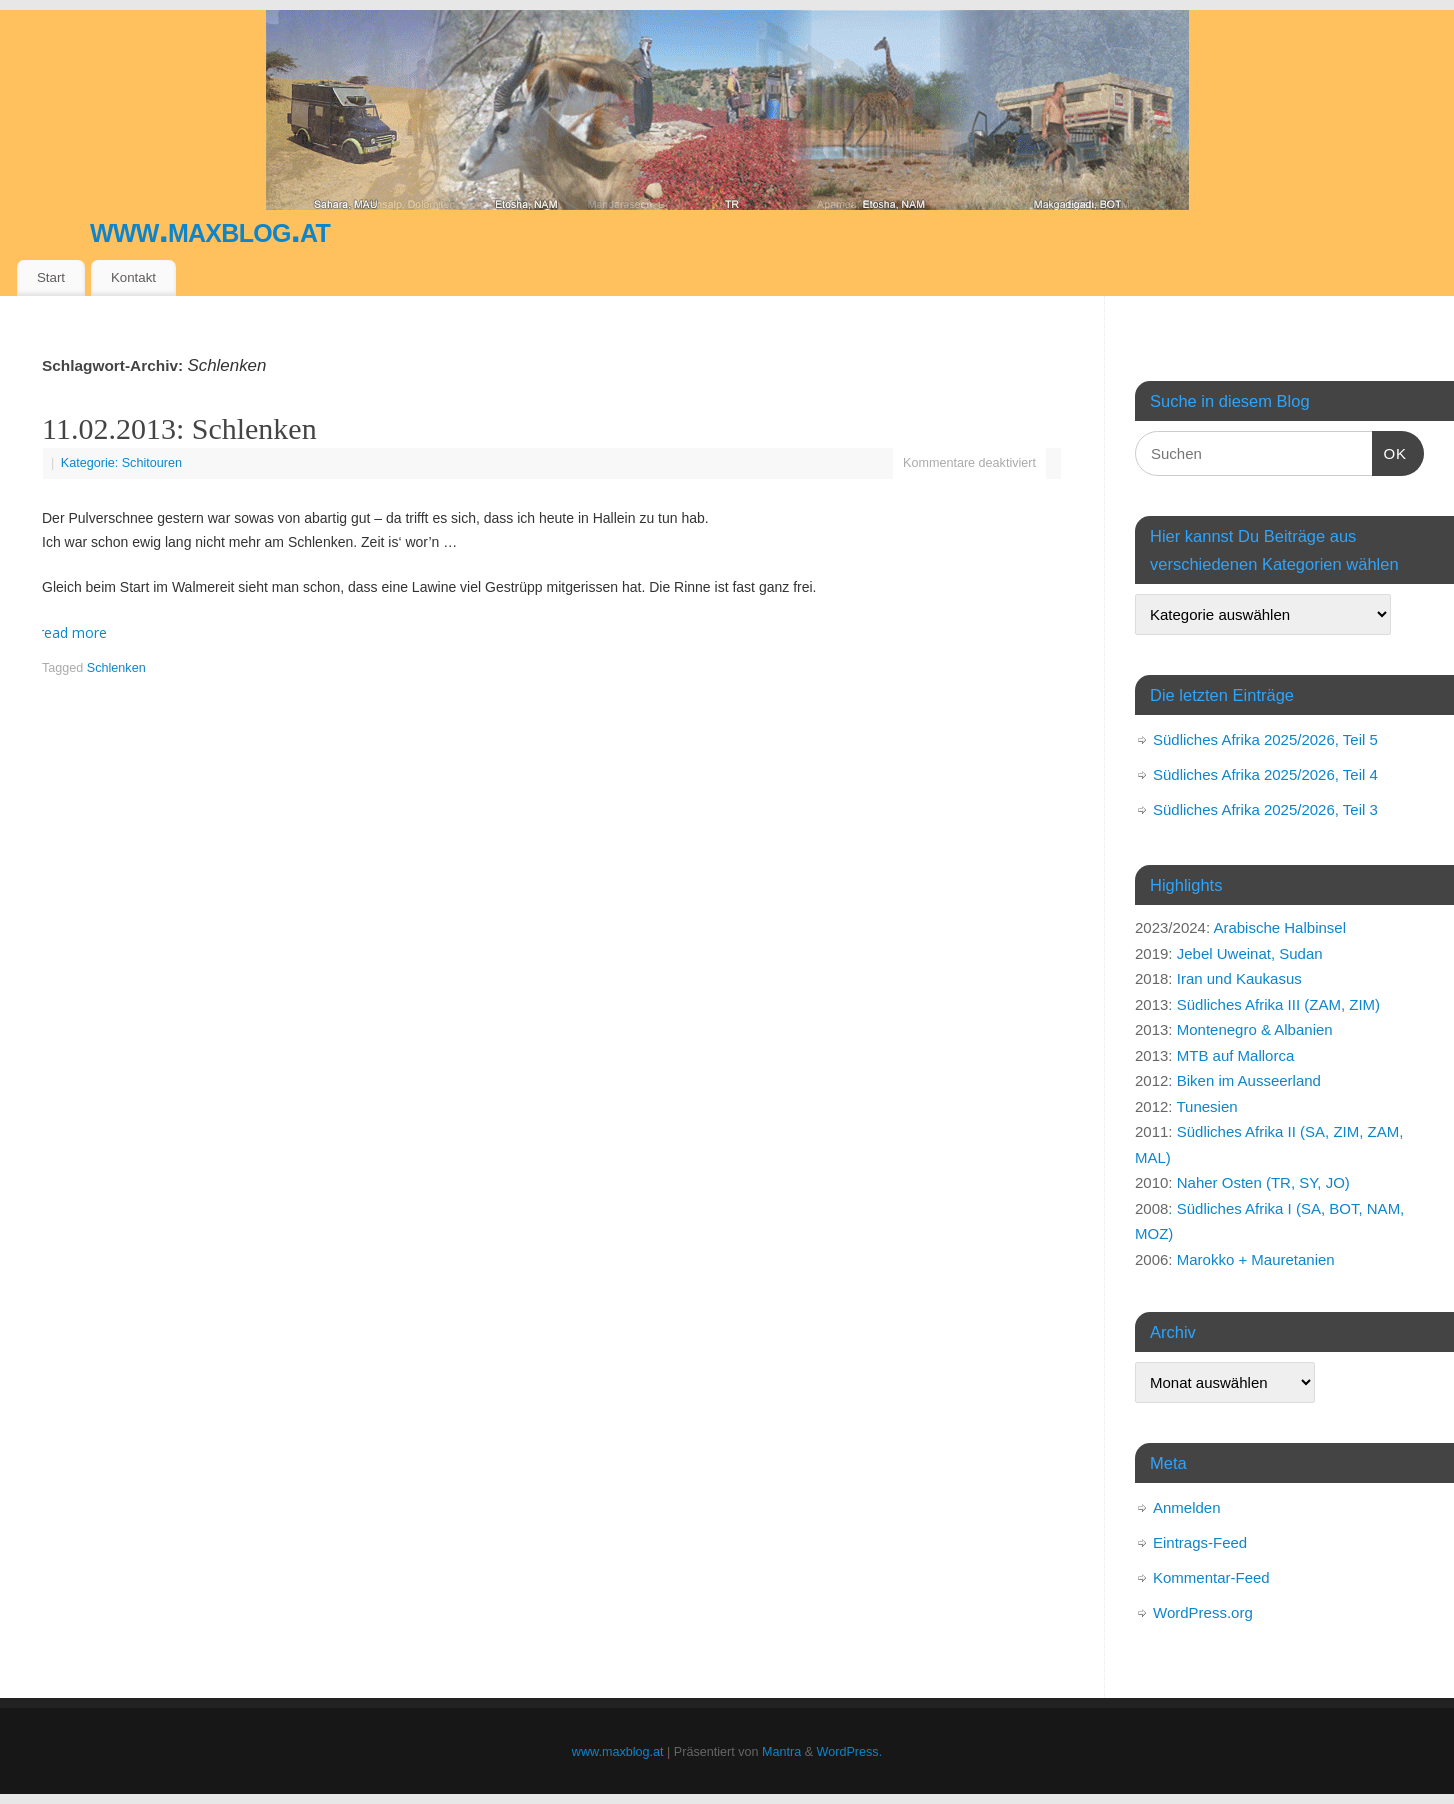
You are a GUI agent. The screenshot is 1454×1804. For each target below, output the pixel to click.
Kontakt (133, 277)
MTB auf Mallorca (1236, 1055)
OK (1390, 451)
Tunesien (1206, 1106)
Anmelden (1187, 1507)
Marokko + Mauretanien (1256, 1259)
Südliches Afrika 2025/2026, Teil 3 (1265, 809)
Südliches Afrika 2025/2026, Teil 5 (1265, 739)
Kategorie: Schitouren (121, 463)
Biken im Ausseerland (1249, 1080)
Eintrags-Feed (1200, 1542)
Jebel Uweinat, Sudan (1250, 953)
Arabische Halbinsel (1279, 927)
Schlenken (116, 668)
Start (51, 277)
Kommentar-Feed (1211, 1577)
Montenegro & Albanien (1255, 1029)
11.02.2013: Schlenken (179, 428)
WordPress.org (1203, 1612)
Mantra (781, 1752)
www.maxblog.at (210, 229)
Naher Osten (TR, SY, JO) (1263, 1182)
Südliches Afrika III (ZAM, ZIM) (1278, 1004)
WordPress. (850, 1752)
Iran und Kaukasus (1239, 978)
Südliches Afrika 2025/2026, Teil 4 (1265, 774)
